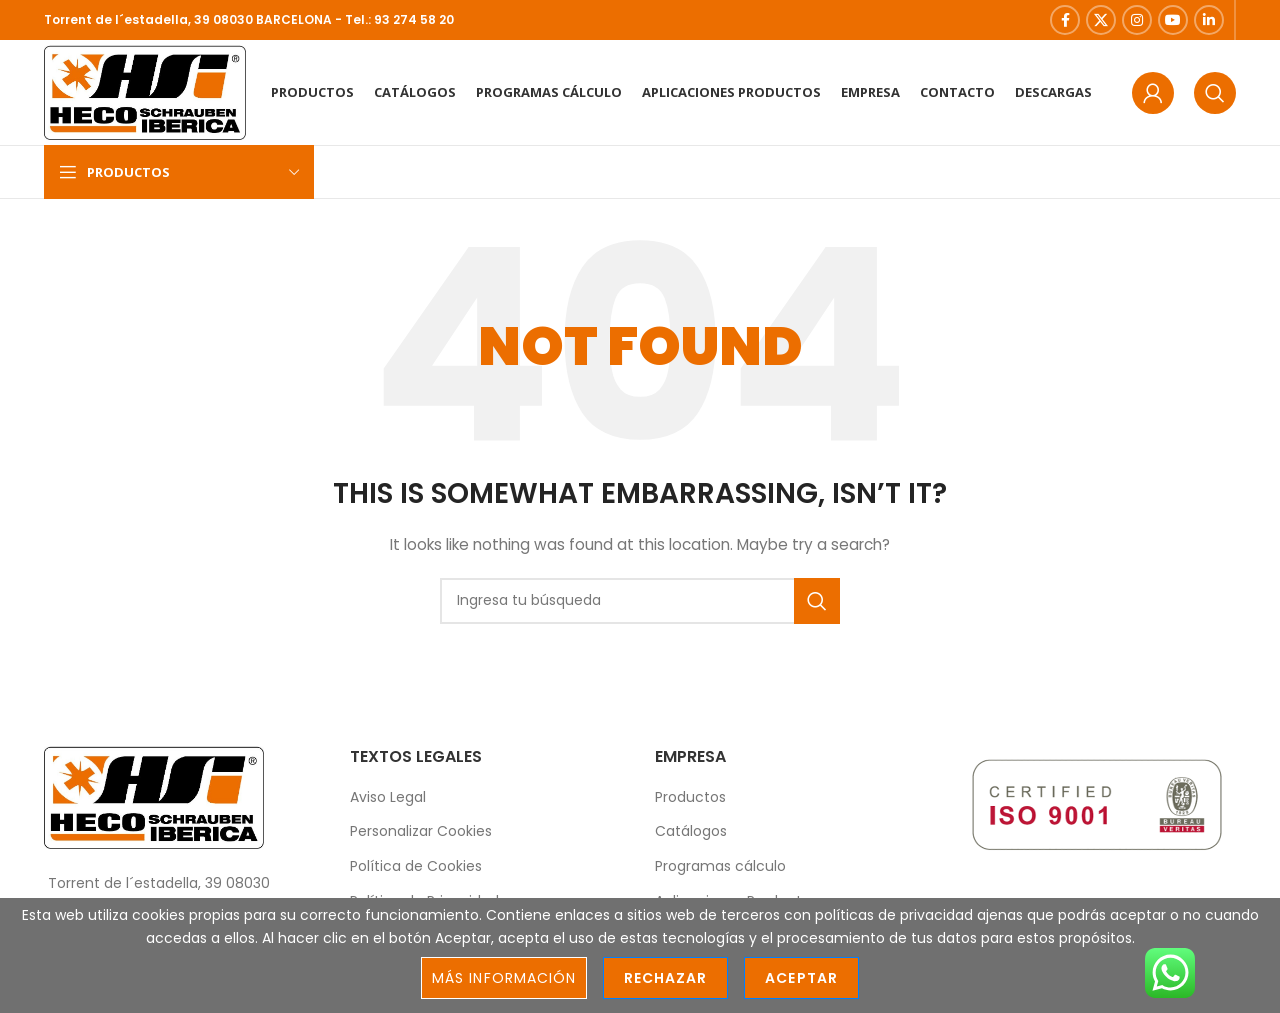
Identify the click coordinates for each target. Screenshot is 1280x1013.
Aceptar (801, 978)
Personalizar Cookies (421, 831)
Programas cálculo (720, 866)
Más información (504, 978)
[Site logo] (145, 91)
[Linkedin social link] (1209, 20)
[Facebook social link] (1065, 20)
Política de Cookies (416, 866)
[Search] (1215, 93)
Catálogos (691, 831)
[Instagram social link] (1137, 20)
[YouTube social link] (1173, 20)
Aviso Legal (388, 797)
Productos (690, 797)
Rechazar (665, 978)
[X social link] (1101, 20)
